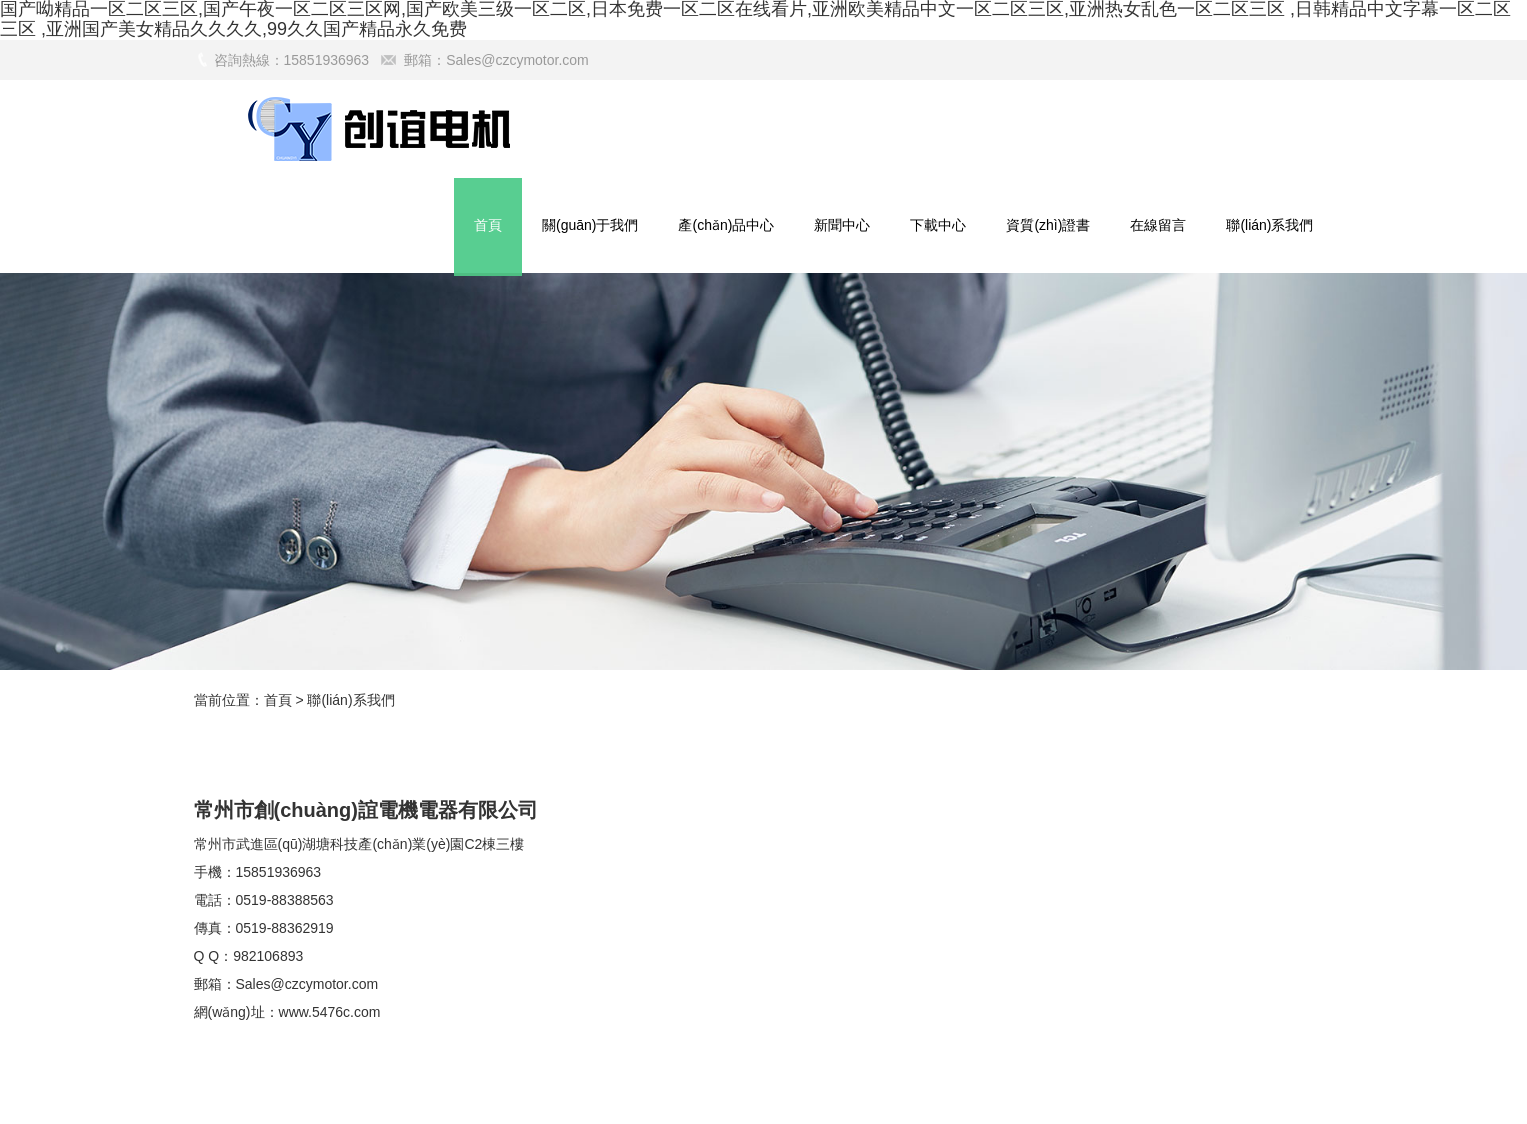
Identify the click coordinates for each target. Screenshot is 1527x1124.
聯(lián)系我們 (1269, 225)
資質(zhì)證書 (1048, 225)
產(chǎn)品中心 (726, 225)
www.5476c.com (330, 1012)
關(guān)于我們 (590, 225)
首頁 (488, 225)
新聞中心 (842, 225)
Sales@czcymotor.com (517, 60)
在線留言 (1158, 225)
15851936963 (279, 872)
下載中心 (938, 225)
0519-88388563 (285, 900)
